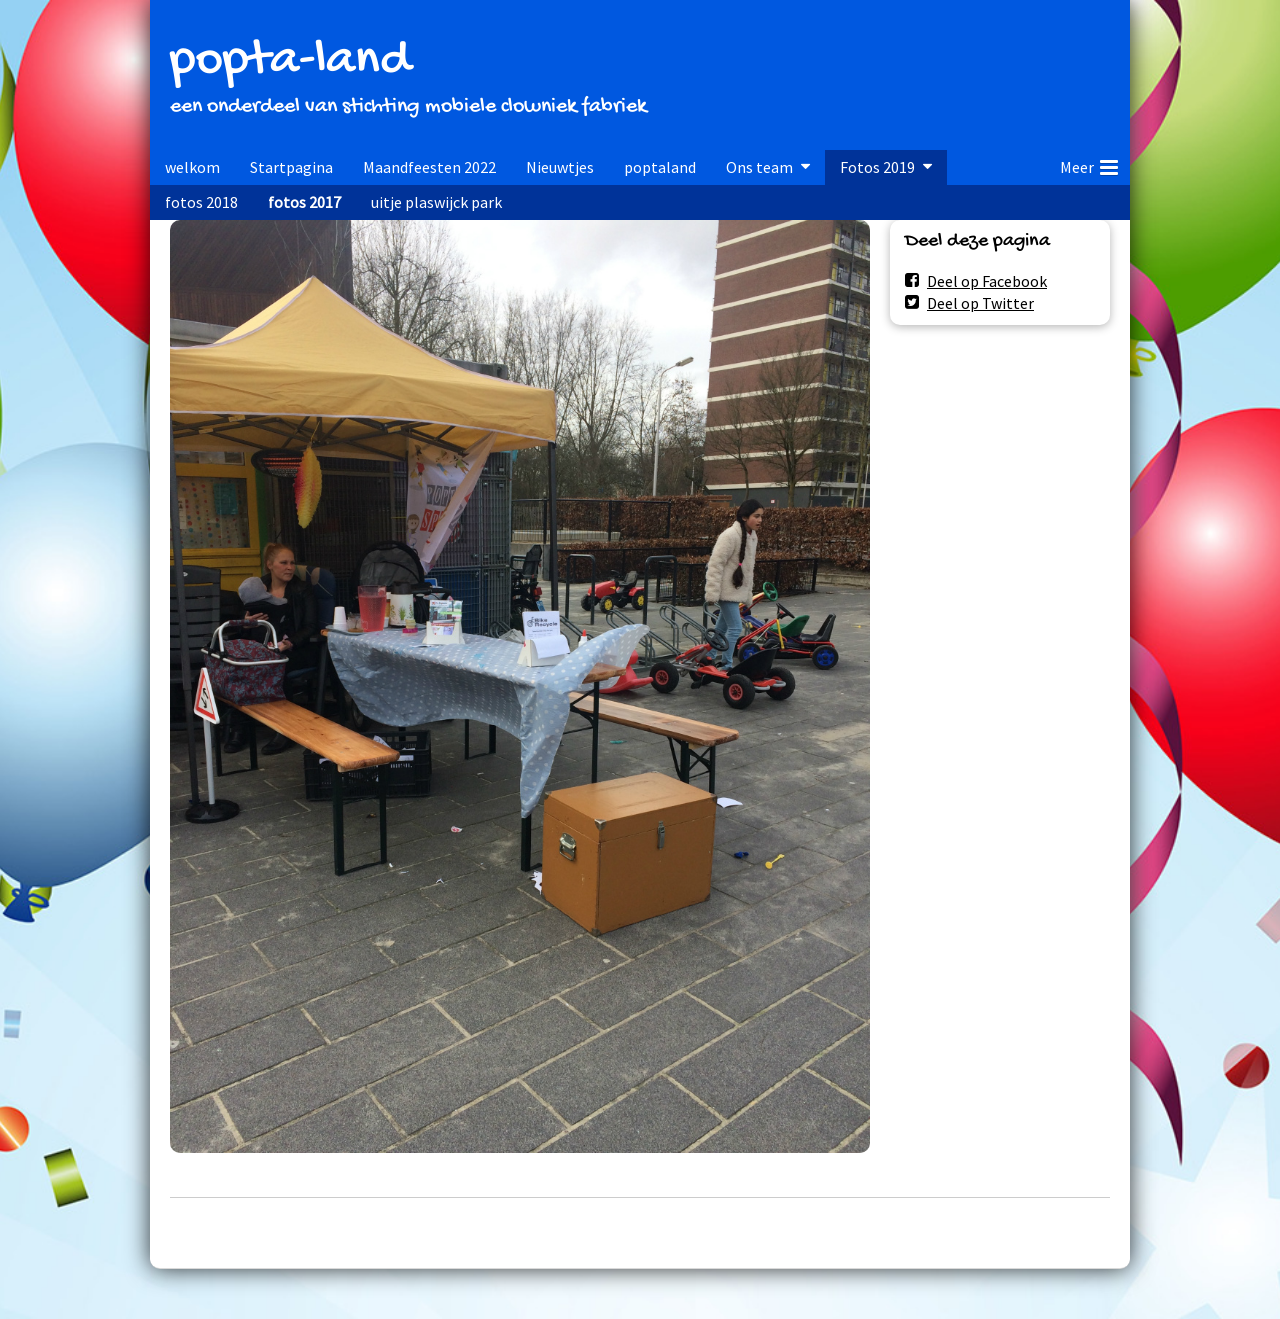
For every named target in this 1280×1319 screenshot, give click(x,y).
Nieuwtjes (560, 167)
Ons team (759, 167)
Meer (1089, 164)
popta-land (290, 61)
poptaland (660, 167)
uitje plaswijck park (436, 202)
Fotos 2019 (877, 167)
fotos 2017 (304, 202)
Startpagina (291, 167)
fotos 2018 (201, 202)
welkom (192, 167)
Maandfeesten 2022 (429, 167)
